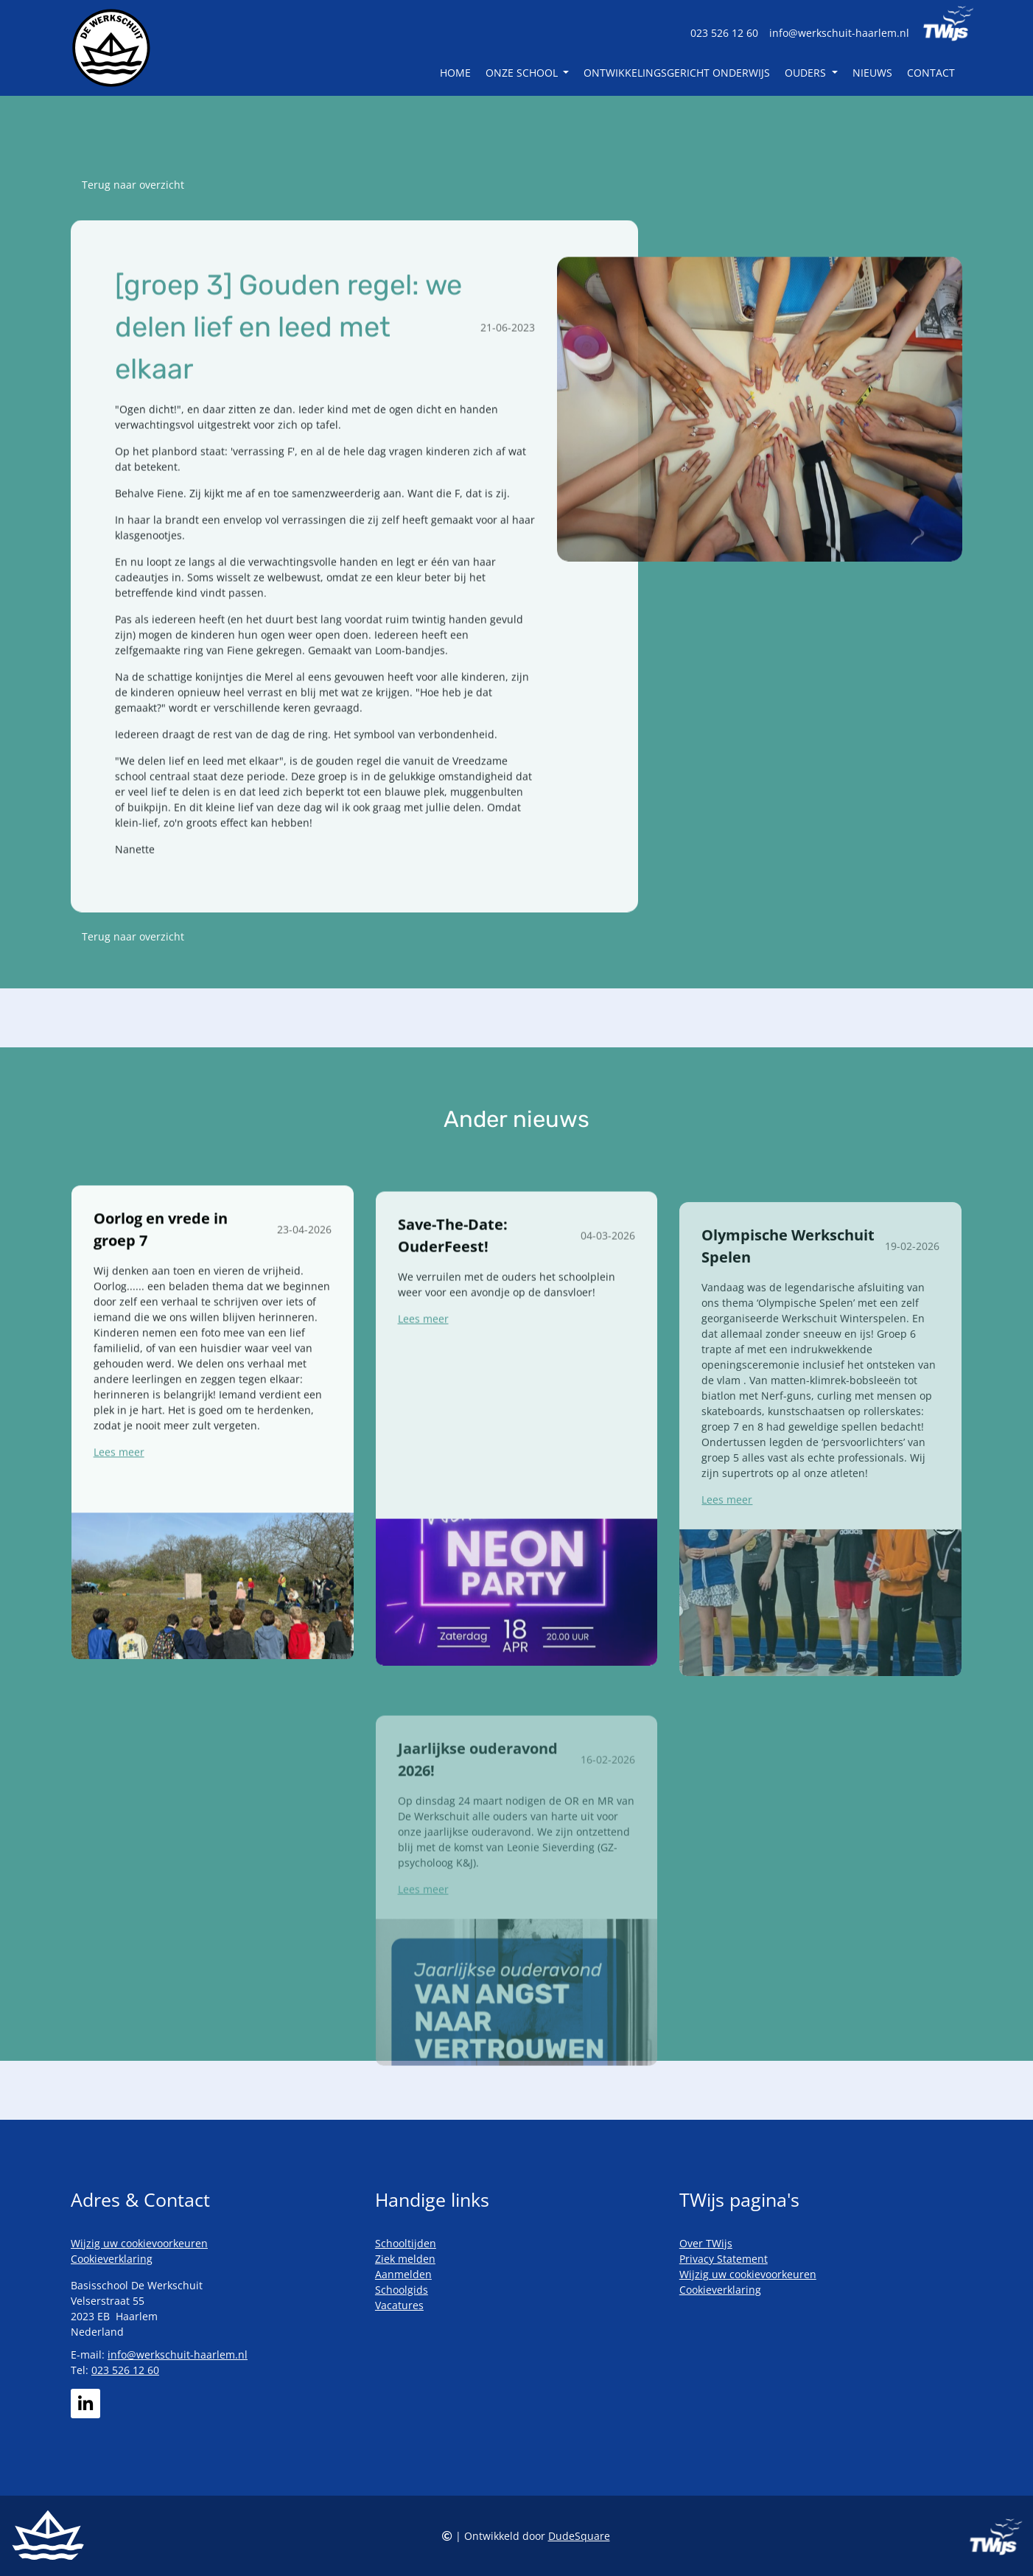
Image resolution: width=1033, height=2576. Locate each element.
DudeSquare (579, 2536)
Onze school (523, 73)
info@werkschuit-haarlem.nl (839, 33)
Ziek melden (405, 2259)
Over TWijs (705, 2243)
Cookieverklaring (112, 2259)
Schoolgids (401, 2290)
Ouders (807, 73)
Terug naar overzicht (133, 185)
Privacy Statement (723, 2259)
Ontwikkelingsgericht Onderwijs (677, 73)
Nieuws (872, 73)
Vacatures (399, 2305)
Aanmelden (403, 2274)
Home (455, 73)
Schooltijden (405, 2243)
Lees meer (119, 1517)
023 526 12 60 (724, 33)
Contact (931, 73)
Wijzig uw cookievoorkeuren (139, 2243)
